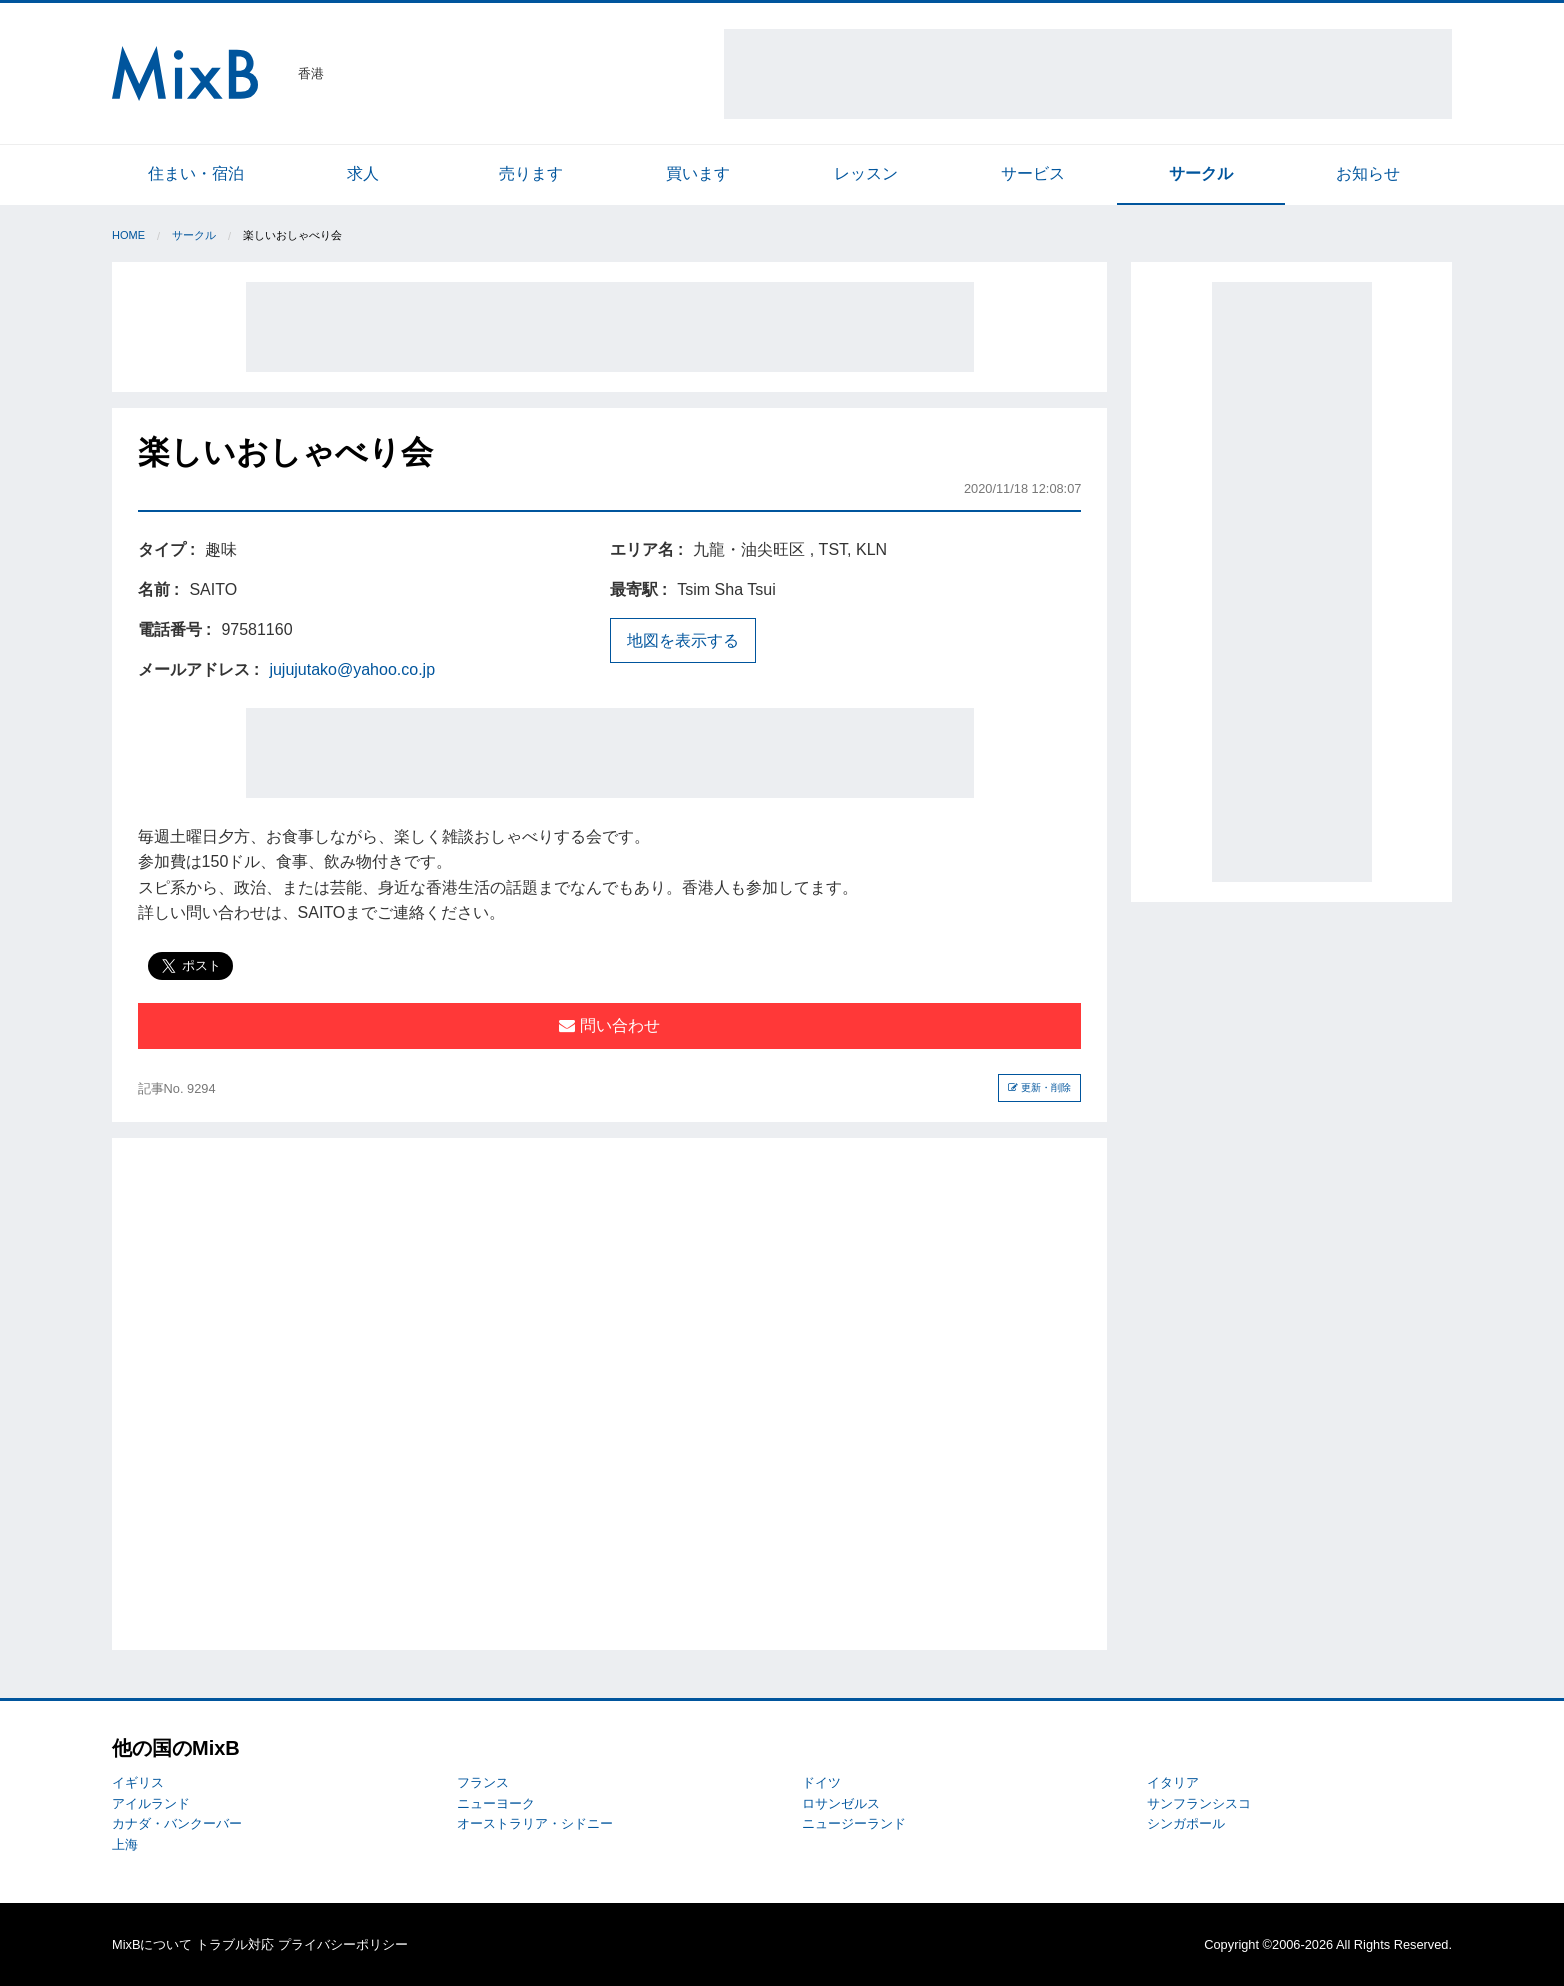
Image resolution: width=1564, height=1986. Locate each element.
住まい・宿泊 (196, 173)
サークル (1201, 173)
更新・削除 (1039, 1087)
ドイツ (821, 1782)
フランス (483, 1782)
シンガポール (1186, 1823)
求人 (363, 173)
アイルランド (151, 1803)
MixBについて (152, 1944)
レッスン (866, 173)
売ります (531, 173)
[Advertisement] (1088, 74)
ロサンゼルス (841, 1803)
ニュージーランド (854, 1823)
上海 (125, 1844)
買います (698, 173)
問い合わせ (609, 1025)
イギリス (138, 1782)
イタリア (1173, 1782)
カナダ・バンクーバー (177, 1823)
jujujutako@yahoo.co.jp (352, 669)
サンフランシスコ (1199, 1803)
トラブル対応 (235, 1944)
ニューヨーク (496, 1803)
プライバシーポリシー (343, 1944)
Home (128, 235)
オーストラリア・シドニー (535, 1823)
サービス (1033, 173)
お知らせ (1368, 173)
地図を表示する (683, 640)
